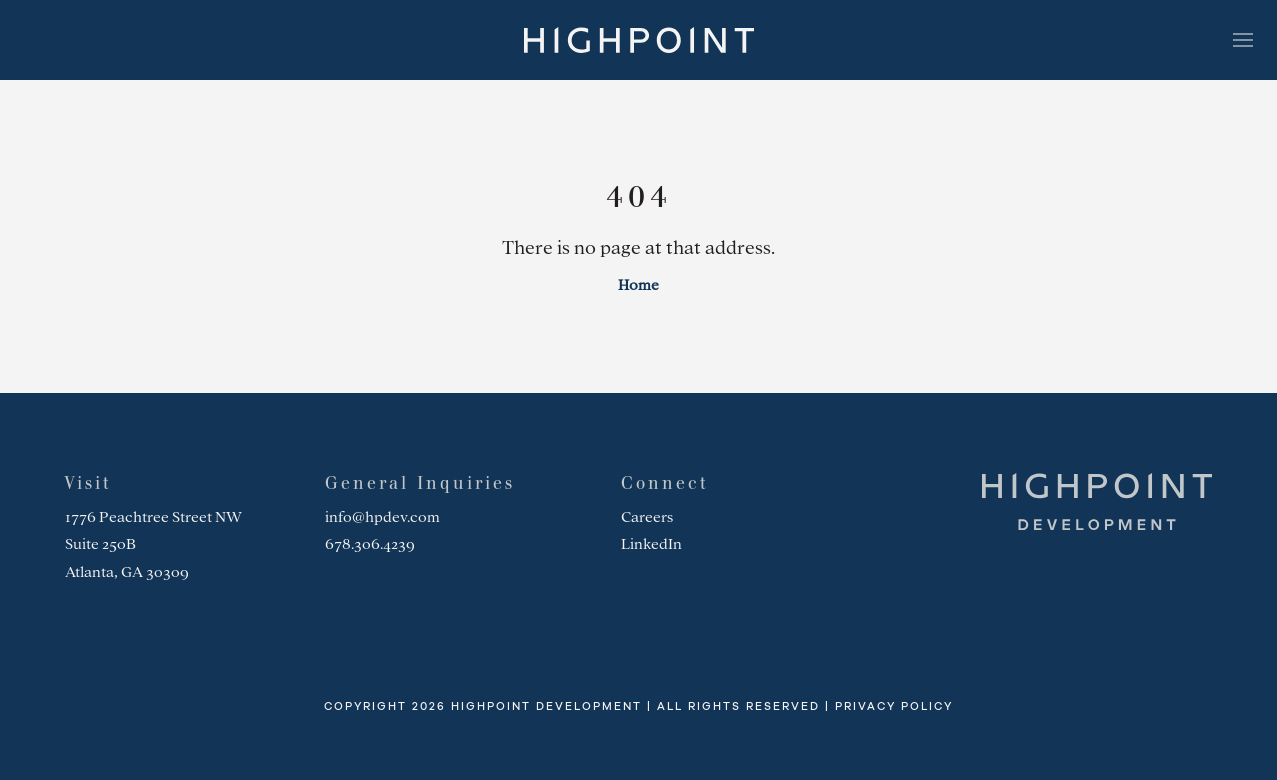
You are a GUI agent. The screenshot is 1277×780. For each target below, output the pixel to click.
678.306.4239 (370, 544)
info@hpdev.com (382, 517)
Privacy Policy (894, 706)
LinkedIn (651, 544)
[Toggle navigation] (1243, 40)
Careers (647, 517)
